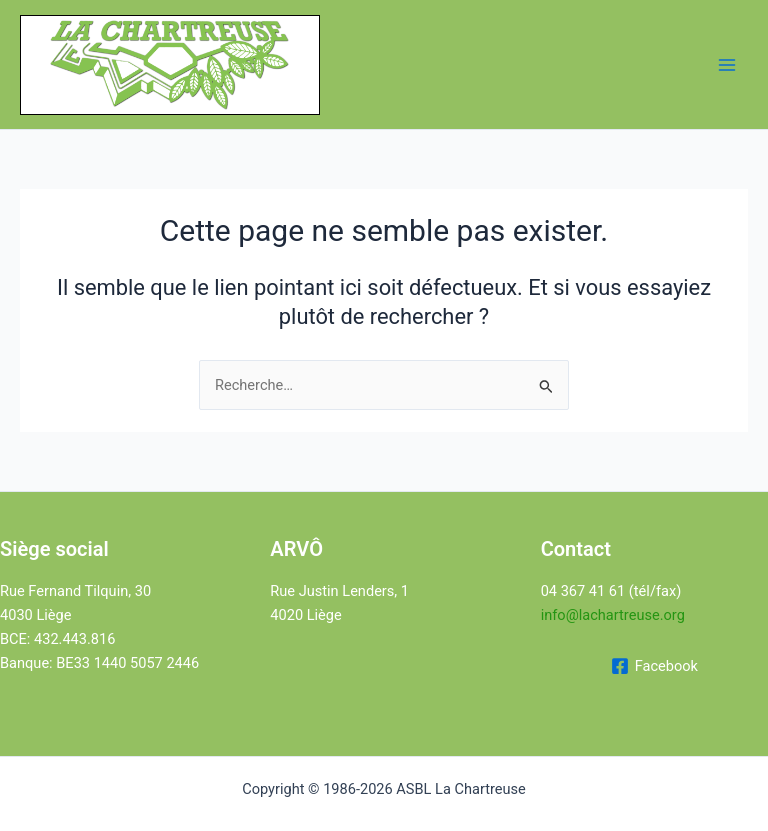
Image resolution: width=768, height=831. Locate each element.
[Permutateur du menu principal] (727, 65)
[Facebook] (654, 666)
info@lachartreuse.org (613, 615)
